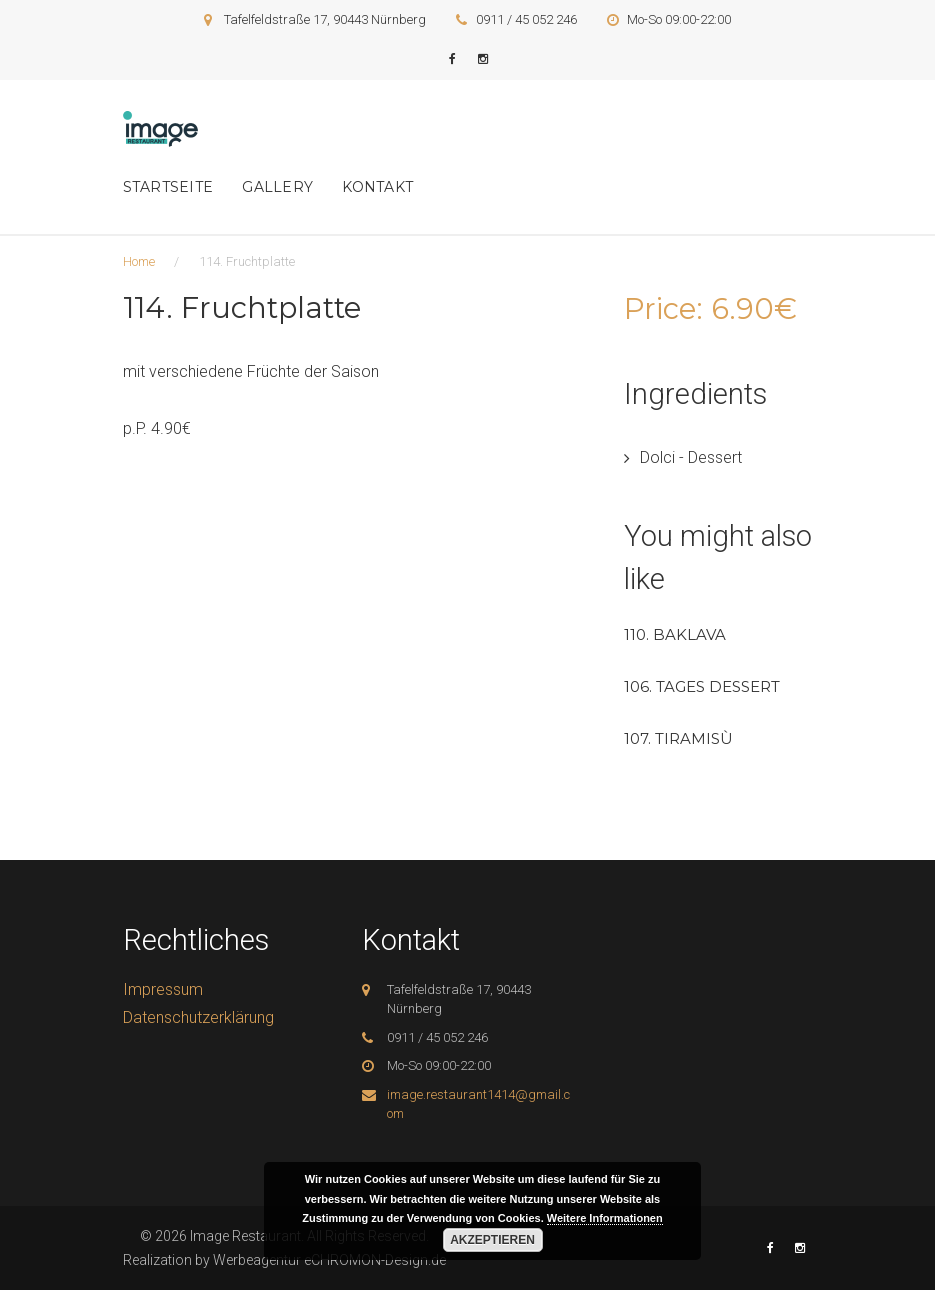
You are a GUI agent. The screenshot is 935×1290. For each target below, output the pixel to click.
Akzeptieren (492, 1240)
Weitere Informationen (605, 1218)
